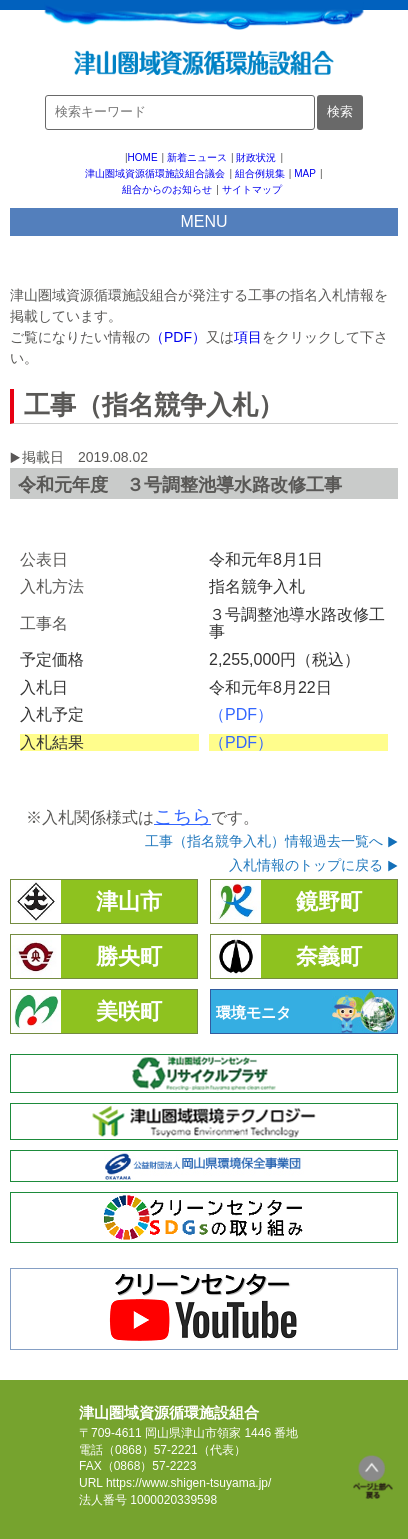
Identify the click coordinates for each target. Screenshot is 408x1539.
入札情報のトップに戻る (306, 865)
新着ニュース (197, 157)
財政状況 (256, 157)
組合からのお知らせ (167, 189)
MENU (203, 221)
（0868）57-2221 (150, 1450)
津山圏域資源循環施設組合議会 (155, 173)
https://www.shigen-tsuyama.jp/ (188, 1483)
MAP (305, 173)
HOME (143, 157)
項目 (248, 337)
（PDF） (178, 337)
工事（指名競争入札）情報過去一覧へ (264, 841)
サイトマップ (252, 189)
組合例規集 (260, 173)
